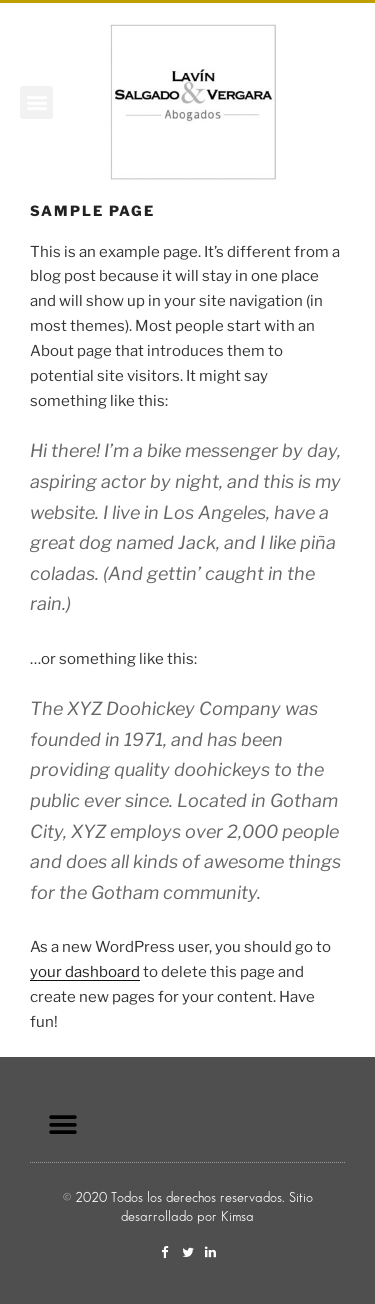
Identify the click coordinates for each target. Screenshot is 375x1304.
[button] (36, 102)
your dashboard (85, 972)
